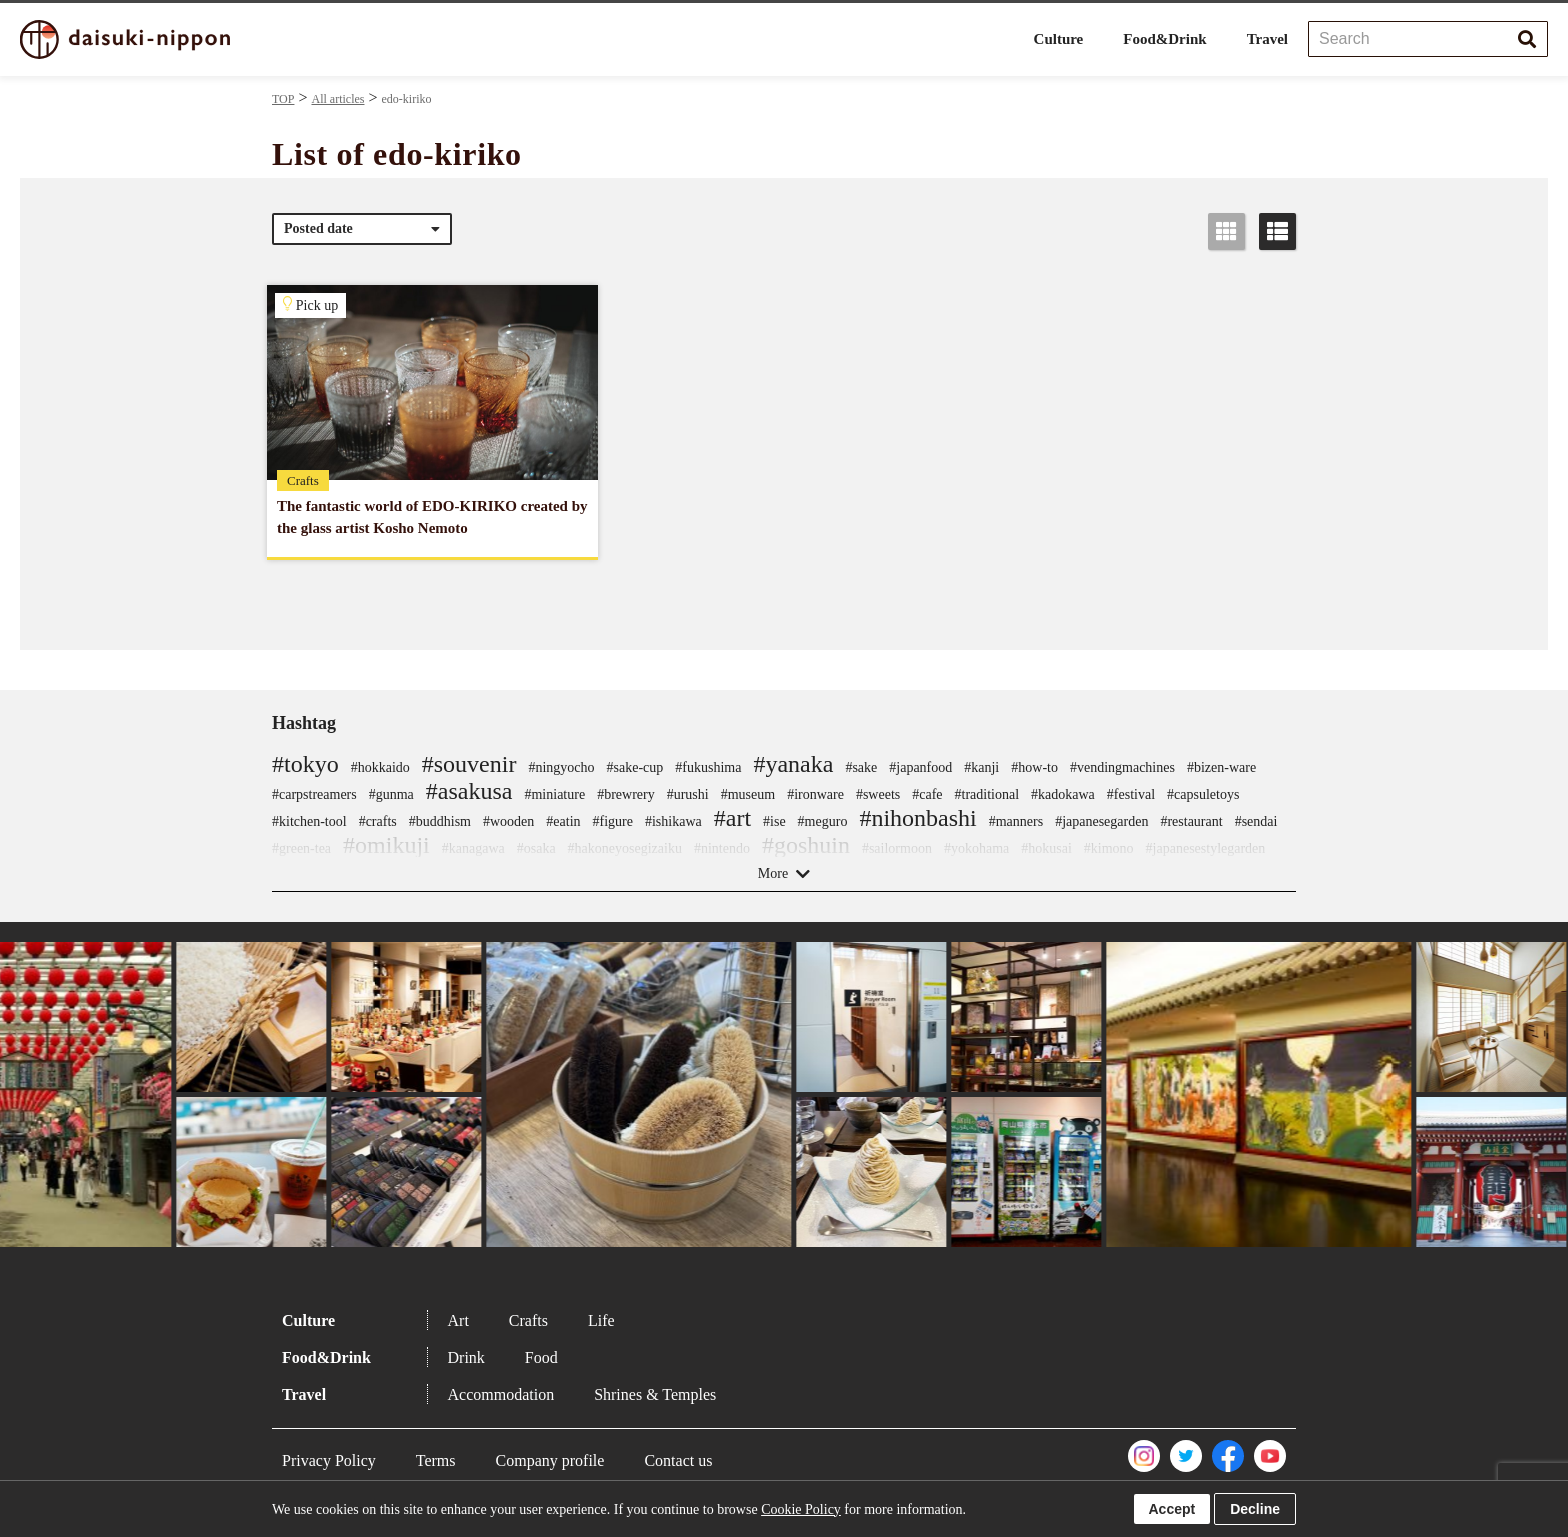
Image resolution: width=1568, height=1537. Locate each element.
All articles (337, 99)
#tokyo (305, 764)
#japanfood (920, 767)
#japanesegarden (1101, 821)
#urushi (688, 794)
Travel (1267, 39)
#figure (613, 821)
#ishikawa (673, 821)
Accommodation (501, 1394)
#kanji (981, 767)
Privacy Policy (329, 1460)
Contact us (678, 1460)
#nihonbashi (917, 818)
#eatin (563, 821)
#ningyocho (561, 767)
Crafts (528, 1320)
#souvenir (469, 764)
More (773, 873)
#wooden (508, 821)
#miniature (554, 794)
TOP (283, 99)
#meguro (823, 821)
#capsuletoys (1203, 794)
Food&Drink (1164, 39)
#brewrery (626, 794)
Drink (466, 1357)
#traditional (987, 794)
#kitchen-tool (309, 821)
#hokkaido (380, 767)
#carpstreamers (314, 794)
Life (601, 1320)
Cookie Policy (801, 1509)
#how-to (1034, 767)
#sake (861, 767)
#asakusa (469, 791)
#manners (1016, 821)
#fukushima (708, 767)
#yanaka (793, 764)
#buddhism (440, 821)
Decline (1255, 1509)
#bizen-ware (1221, 767)
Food (541, 1357)
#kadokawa (1063, 794)
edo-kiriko (407, 99)
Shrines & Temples (655, 1394)
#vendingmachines (1122, 767)
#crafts (378, 821)
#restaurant (1191, 821)
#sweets (878, 794)
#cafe (927, 794)
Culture (1059, 39)
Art (458, 1320)
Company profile (550, 1460)
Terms (436, 1460)
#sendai (1256, 821)
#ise (774, 821)
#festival (1131, 794)
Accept (1172, 1509)
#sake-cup (635, 767)
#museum (748, 794)
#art (732, 818)
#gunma (391, 794)
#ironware (815, 794)
